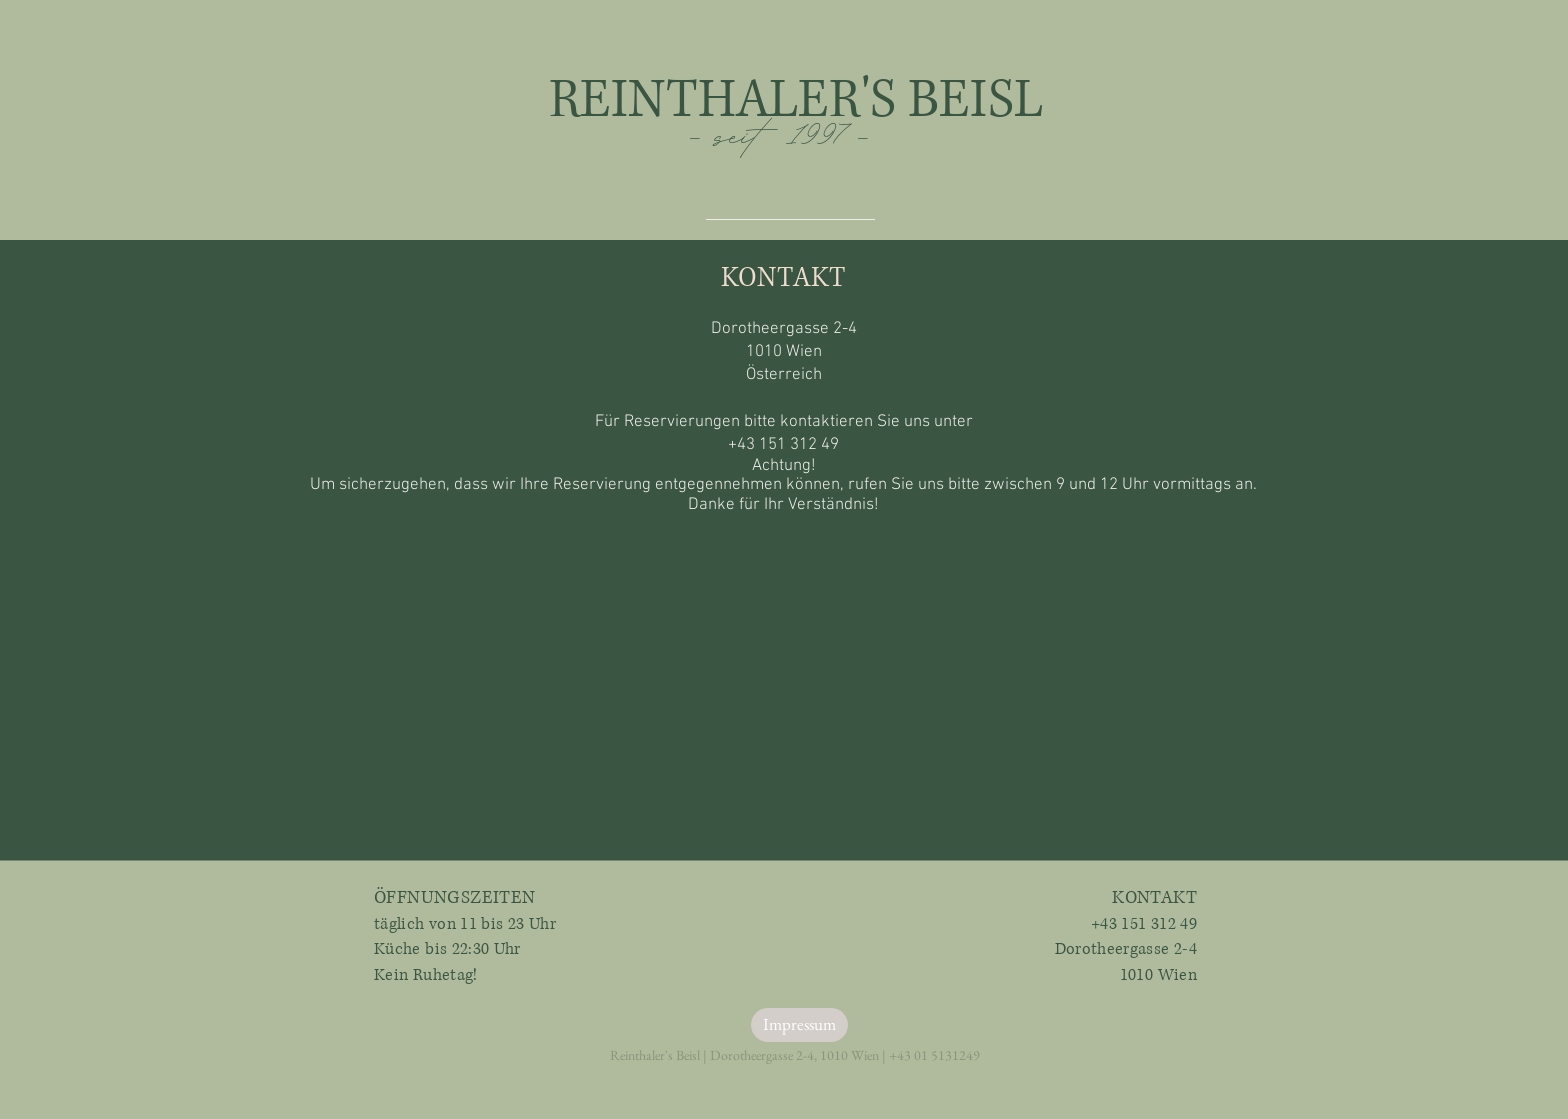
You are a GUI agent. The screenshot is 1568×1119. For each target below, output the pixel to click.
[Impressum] (799, 1025)
